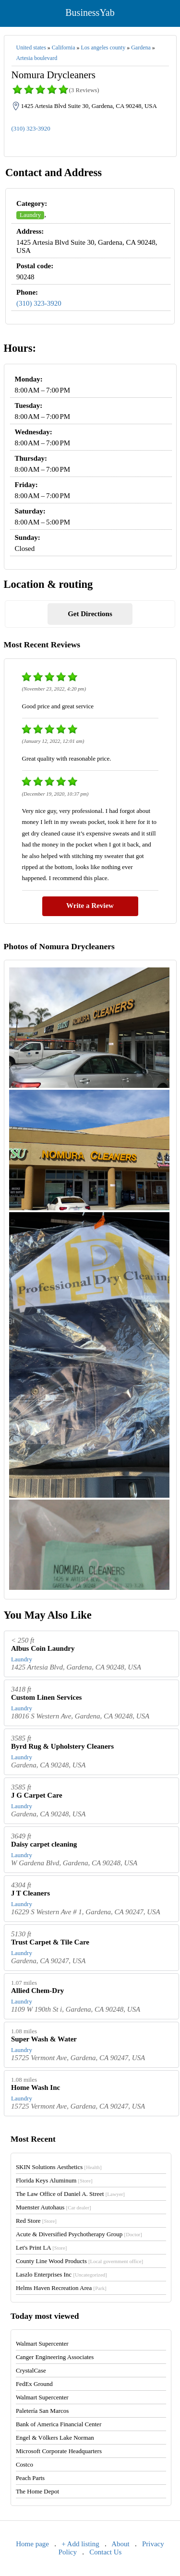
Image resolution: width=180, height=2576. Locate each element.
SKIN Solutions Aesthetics (59, 2167)
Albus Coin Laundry (43, 1648)
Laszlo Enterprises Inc (61, 2274)
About (120, 2544)
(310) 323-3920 (31, 128)
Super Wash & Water (44, 2039)
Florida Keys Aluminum (54, 2180)
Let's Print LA (41, 2247)
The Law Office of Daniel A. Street (70, 2193)
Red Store (36, 2220)
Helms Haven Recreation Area (61, 2287)
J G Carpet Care (36, 1795)
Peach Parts (30, 2477)
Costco (24, 2464)
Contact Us (105, 2552)
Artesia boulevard (37, 58)
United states (31, 47)
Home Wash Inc (35, 2087)
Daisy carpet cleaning (44, 1844)
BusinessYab (89, 12)
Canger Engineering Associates (55, 2357)
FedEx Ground (34, 2383)
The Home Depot (37, 2491)
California (63, 47)
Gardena (141, 47)
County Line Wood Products (79, 2261)
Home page (32, 2544)
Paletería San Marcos (42, 2410)
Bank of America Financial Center (58, 2424)
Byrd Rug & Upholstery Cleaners (62, 1746)
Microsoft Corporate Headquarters (59, 2451)
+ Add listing (80, 2544)
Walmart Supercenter (42, 2343)
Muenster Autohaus (53, 2207)
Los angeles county (103, 47)
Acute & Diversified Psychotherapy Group (79, 2234)
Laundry (30, 214)
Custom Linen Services (46, 1697)
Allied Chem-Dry (37, 1990)
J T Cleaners (30, 1893)
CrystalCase (31, 2370)
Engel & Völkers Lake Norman (55, 2437)
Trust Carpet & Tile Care (50, 1942)
